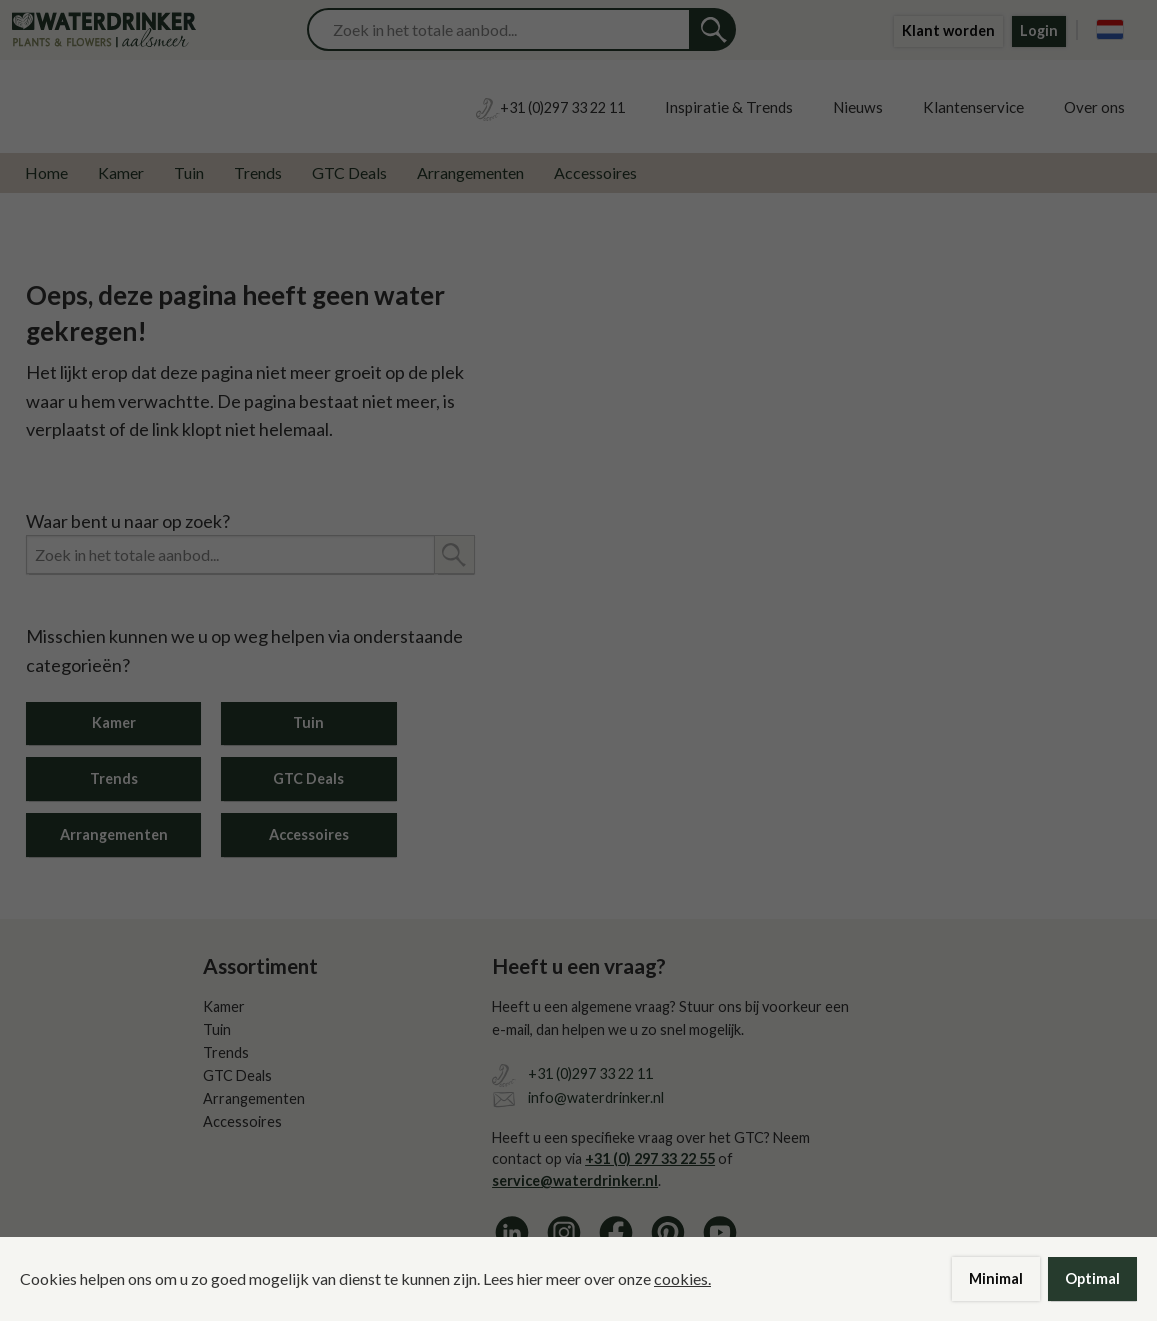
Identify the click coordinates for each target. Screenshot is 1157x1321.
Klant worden (948, 30)
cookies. (682, 1278)
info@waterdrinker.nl (596, 1097)
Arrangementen (470, 172)
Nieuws (858, 107)
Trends (258, 172)
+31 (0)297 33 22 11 (590, 1073)
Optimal (1092, 1278)
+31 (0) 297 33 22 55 (650, 1158)
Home (46, 172)
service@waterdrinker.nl (575, 1180)
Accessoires (595, 172)
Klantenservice (973, 107)
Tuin (189, 172)
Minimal (996, 1278)
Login (1039, 30)
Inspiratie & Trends (729, 107)
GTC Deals (349, 172)
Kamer (121, 172)
